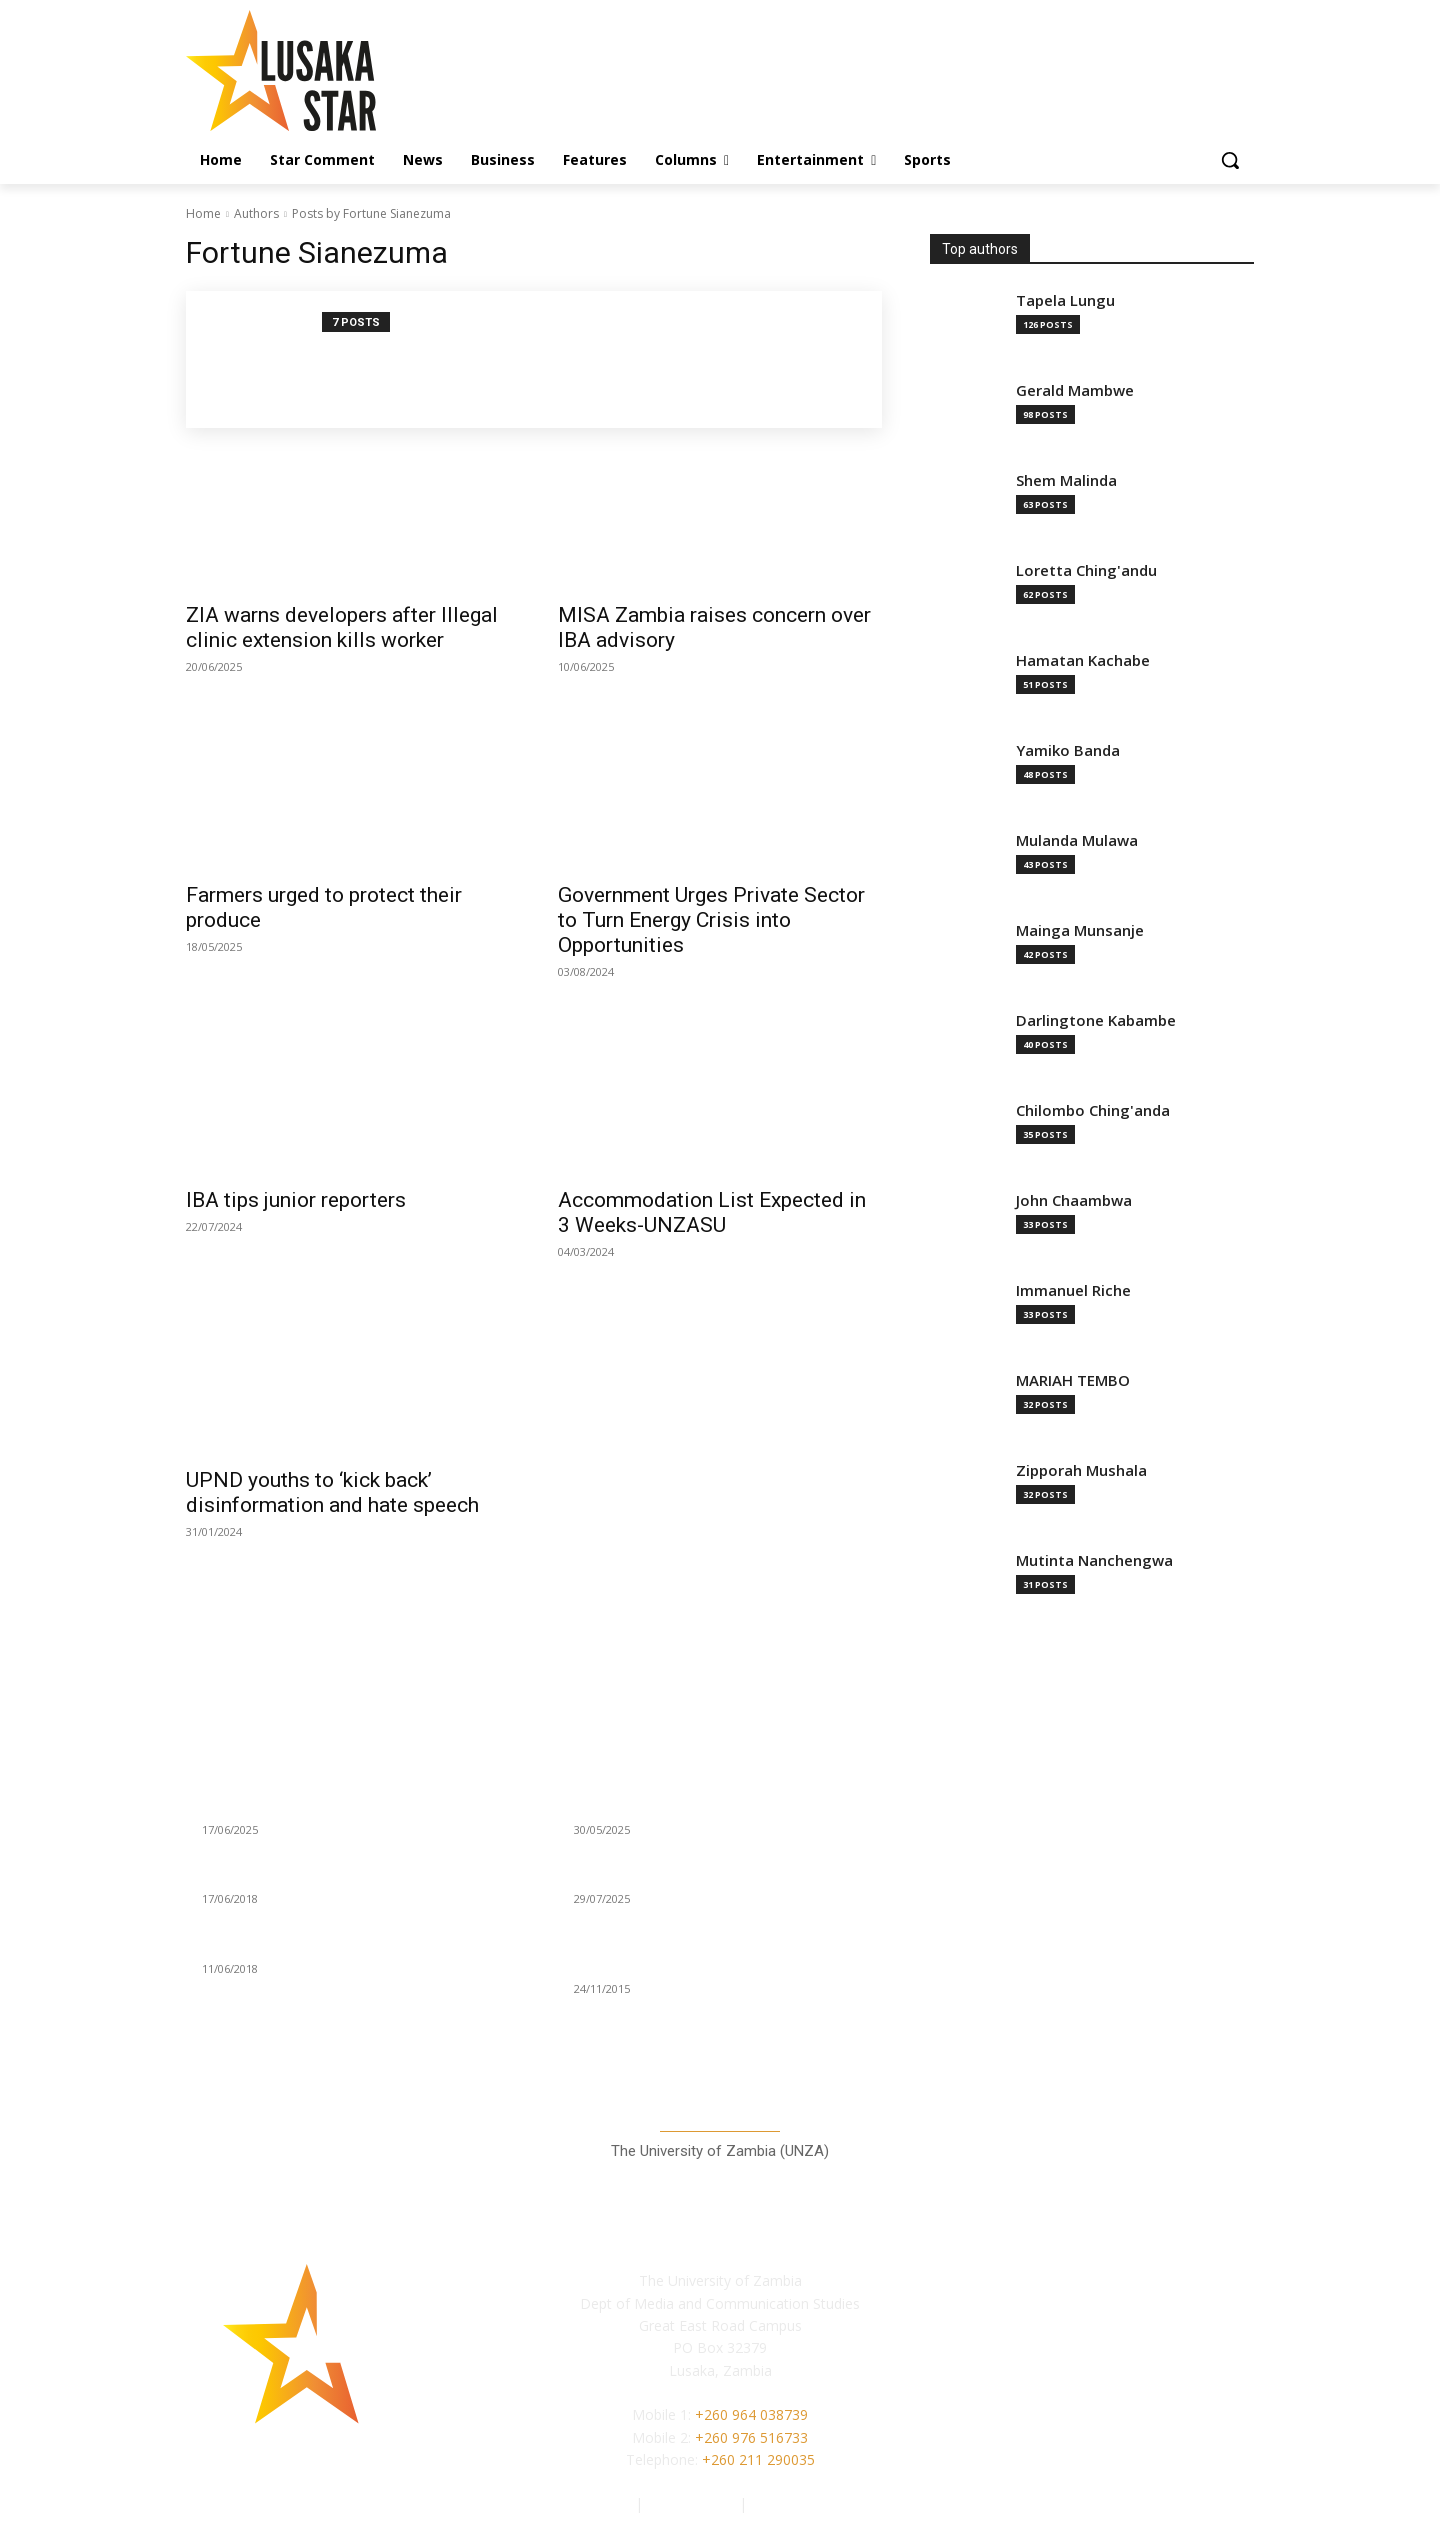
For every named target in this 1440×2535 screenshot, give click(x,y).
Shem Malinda (1066, 480)
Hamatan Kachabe (1083, 660)
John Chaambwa (1074, 1200)
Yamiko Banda (1068, 750)
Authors (256, 213)
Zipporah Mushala (1081, 1470)
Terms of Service (806, 2503)
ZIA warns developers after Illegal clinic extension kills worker (342, 627)
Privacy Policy (693, 2503)
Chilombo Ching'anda (1093, 1110)
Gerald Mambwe (1075, 390)
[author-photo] (264, 359)
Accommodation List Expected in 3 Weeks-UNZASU (712, 1212)
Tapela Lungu (1065, 300)
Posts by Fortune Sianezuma (371, 213)
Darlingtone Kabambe (1096, 1020)
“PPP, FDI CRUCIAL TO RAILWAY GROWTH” (341, 1875)
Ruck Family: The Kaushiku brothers (693, 1805)
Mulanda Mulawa (1077, 840)
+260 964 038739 (751, 2414)
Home (203, 213)
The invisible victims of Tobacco (681, 1875)
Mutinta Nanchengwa (1094, 1560)
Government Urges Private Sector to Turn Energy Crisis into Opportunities (711, 920)
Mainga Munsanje (1080, 930)
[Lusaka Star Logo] (346, 70)
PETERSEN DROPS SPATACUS (301, 1944)
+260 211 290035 (758, 2459)
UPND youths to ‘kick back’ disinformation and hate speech (332, 1492)
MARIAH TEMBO (1073, 1380)
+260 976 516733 (751, 2437)
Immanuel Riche (1073, 1290)
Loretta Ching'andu (1086, 570)
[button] (1230, 160)
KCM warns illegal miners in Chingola (325, 1805)
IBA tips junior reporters (296, 1200)
